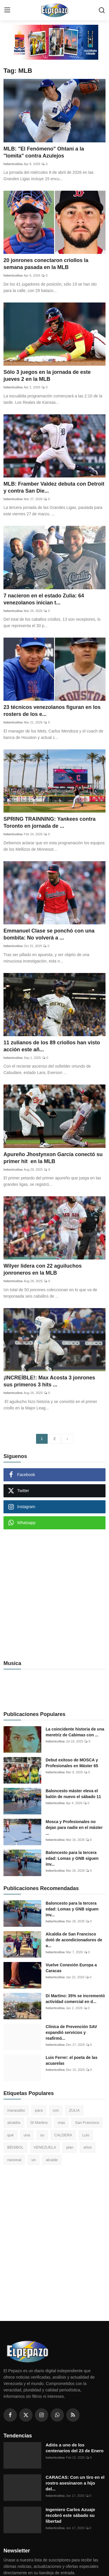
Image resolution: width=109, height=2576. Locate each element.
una (27, 2135)
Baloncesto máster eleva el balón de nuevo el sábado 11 (73, 1793)
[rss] (73, 2415)
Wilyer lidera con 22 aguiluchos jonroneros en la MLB (42, 1269)
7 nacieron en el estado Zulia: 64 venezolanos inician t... (43, 599)
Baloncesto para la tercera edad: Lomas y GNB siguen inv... (72, 1858)
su (42, 2135)
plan (70, 2147)
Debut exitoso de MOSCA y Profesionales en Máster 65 (72, 1763)
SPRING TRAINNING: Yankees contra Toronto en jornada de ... (49, 822)
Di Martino (39, 2122)
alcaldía (13, 2122)
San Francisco (87, 2122)
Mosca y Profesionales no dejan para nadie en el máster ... (74, 1827)
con (56, 2110)
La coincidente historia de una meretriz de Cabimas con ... (75, 1732)
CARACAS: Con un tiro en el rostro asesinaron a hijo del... (75, 2483)
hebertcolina (12, 164)
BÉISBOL (15, 2147)
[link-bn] (54, 42)
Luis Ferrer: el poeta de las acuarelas (71, 2060)
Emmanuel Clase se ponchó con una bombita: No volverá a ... (48, 934)
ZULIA (74, 2110)
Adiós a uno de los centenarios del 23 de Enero (74, 2447)
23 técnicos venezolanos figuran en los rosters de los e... (52, 710)
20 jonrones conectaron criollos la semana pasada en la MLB (45, 263)
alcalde (52, 2160)
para (39, 2110)
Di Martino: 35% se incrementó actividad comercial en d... (75, 1998)
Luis (85, 2135)
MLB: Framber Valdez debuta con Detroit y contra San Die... (53, 487)
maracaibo (16, 2110)
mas (61, 2122)
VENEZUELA (45, 2147)
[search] (101, 10)
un (33, 2160)
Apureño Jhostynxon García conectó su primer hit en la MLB (53, 1157)
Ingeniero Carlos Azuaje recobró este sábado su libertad (70, 2515)
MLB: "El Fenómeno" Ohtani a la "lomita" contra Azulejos (43, 152)
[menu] (7, 10)
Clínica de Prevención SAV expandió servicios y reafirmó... (71, 2032)
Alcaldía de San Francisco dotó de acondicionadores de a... (74, 1940)
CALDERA (63, 2135)
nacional (14, 2160)
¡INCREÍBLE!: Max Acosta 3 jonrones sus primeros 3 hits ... (49, 1381)
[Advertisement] (54, 1591)
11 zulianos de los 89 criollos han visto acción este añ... (51, 1046)
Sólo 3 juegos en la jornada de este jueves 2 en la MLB (47, 375)
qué (10, 2135)
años (87, 2147)
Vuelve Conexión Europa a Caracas (71, 1968)
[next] (67, 1439)
